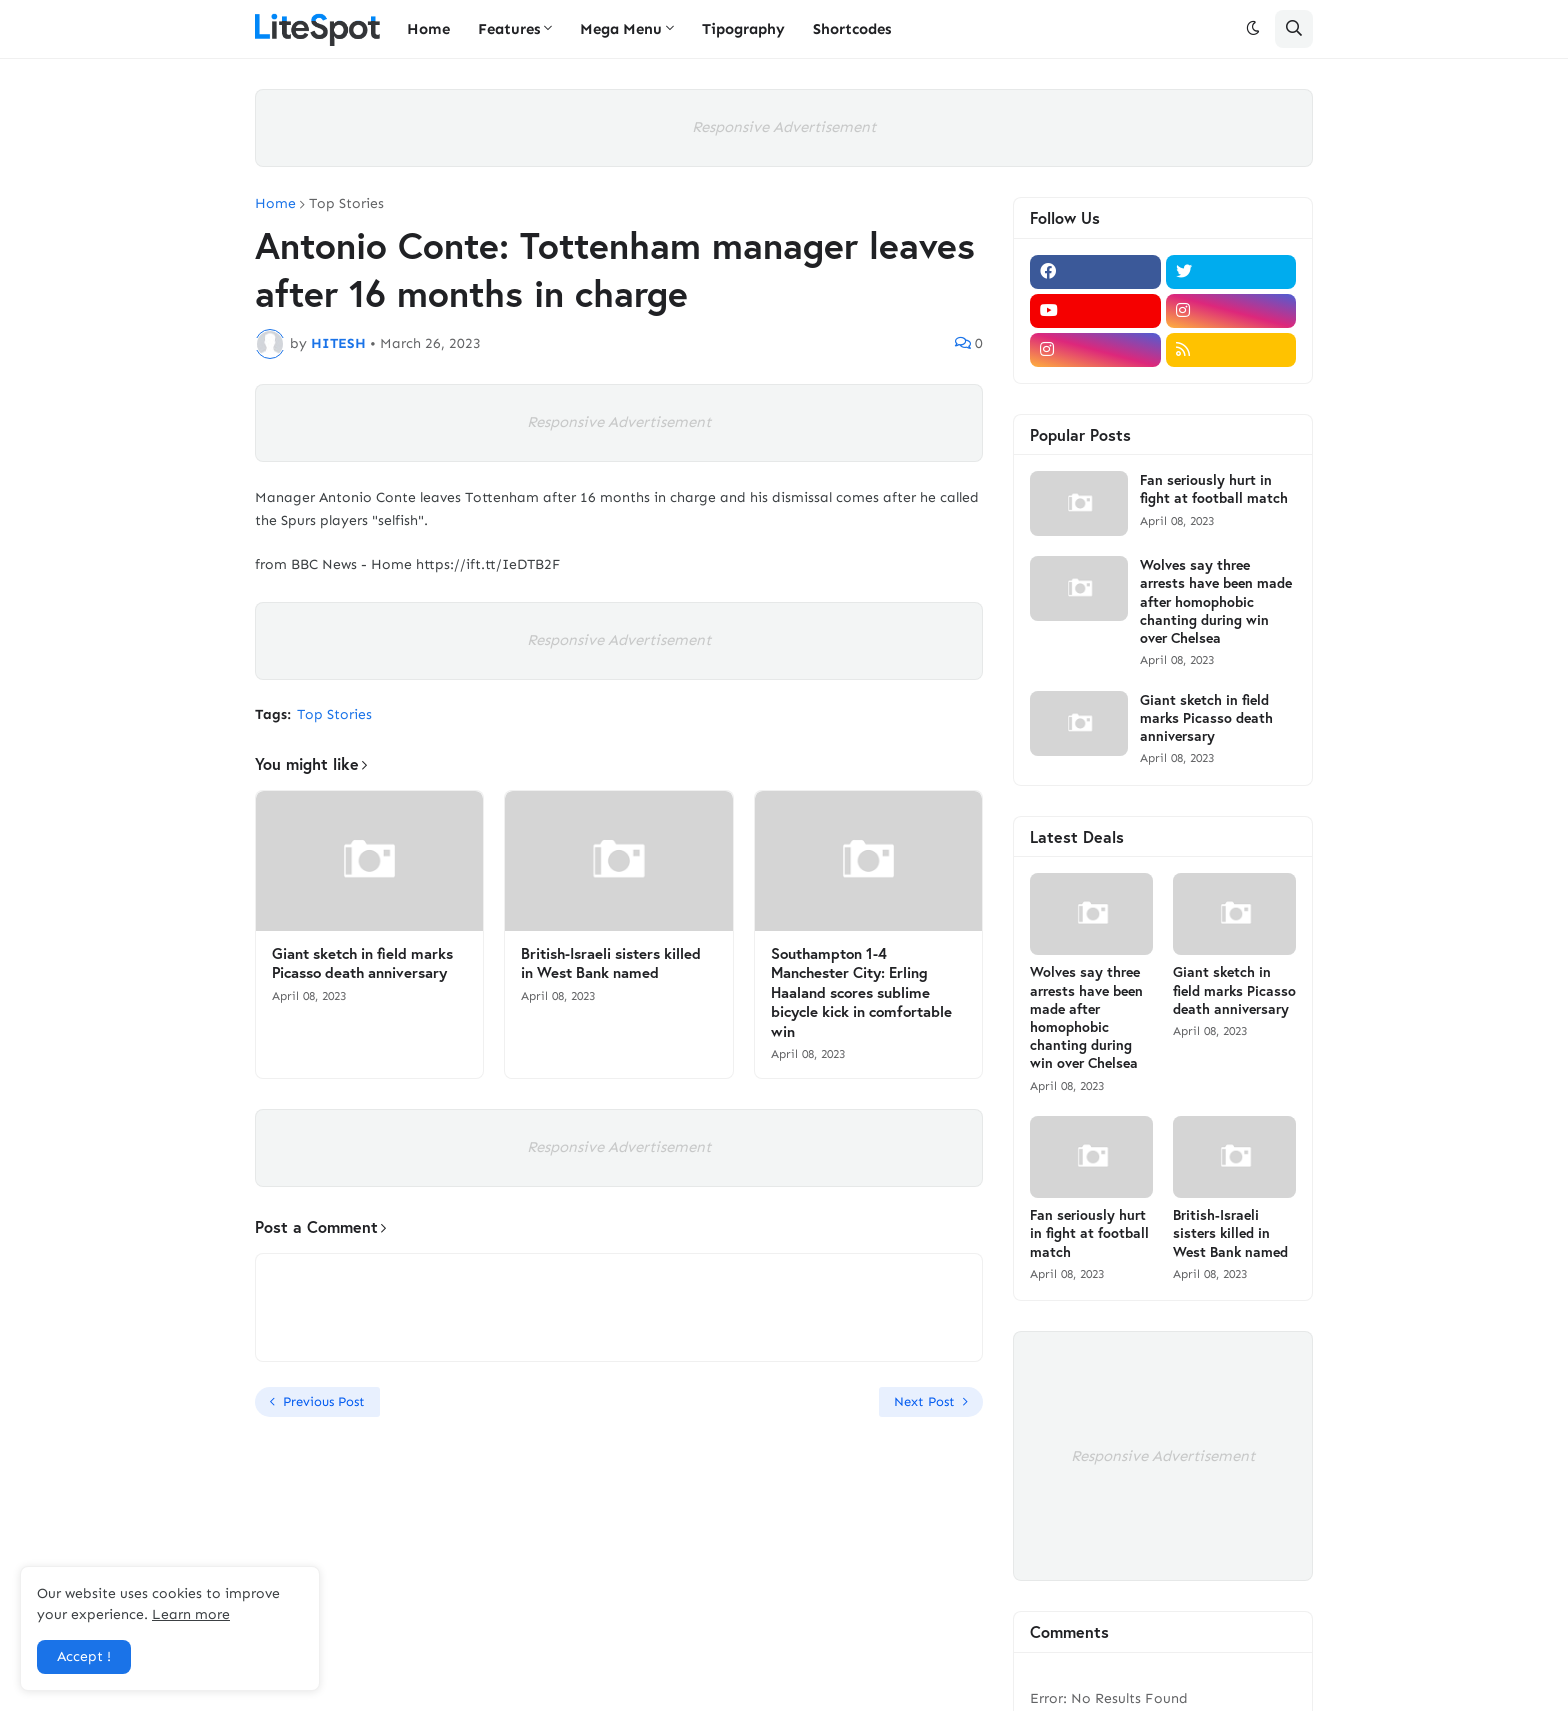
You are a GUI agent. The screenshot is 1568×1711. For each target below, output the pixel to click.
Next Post (924, 1401)
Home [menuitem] (428, 29)
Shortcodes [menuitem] (852, 29)
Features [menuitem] (509, 29)
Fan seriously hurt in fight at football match (1214, 489)
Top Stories (346, 204)
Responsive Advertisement (784, 127)
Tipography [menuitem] (743, 29)
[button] (1253, 29)
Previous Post (324, 1401)
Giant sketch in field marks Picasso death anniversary (362, 963)
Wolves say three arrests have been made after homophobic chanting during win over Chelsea (1216, 601)
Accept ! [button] (84, 1656)
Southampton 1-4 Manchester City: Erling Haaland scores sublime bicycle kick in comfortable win (861, 992)
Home (275, 204)
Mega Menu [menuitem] (621, 29)
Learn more (191, 1614)
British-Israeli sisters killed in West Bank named (611, 963)
